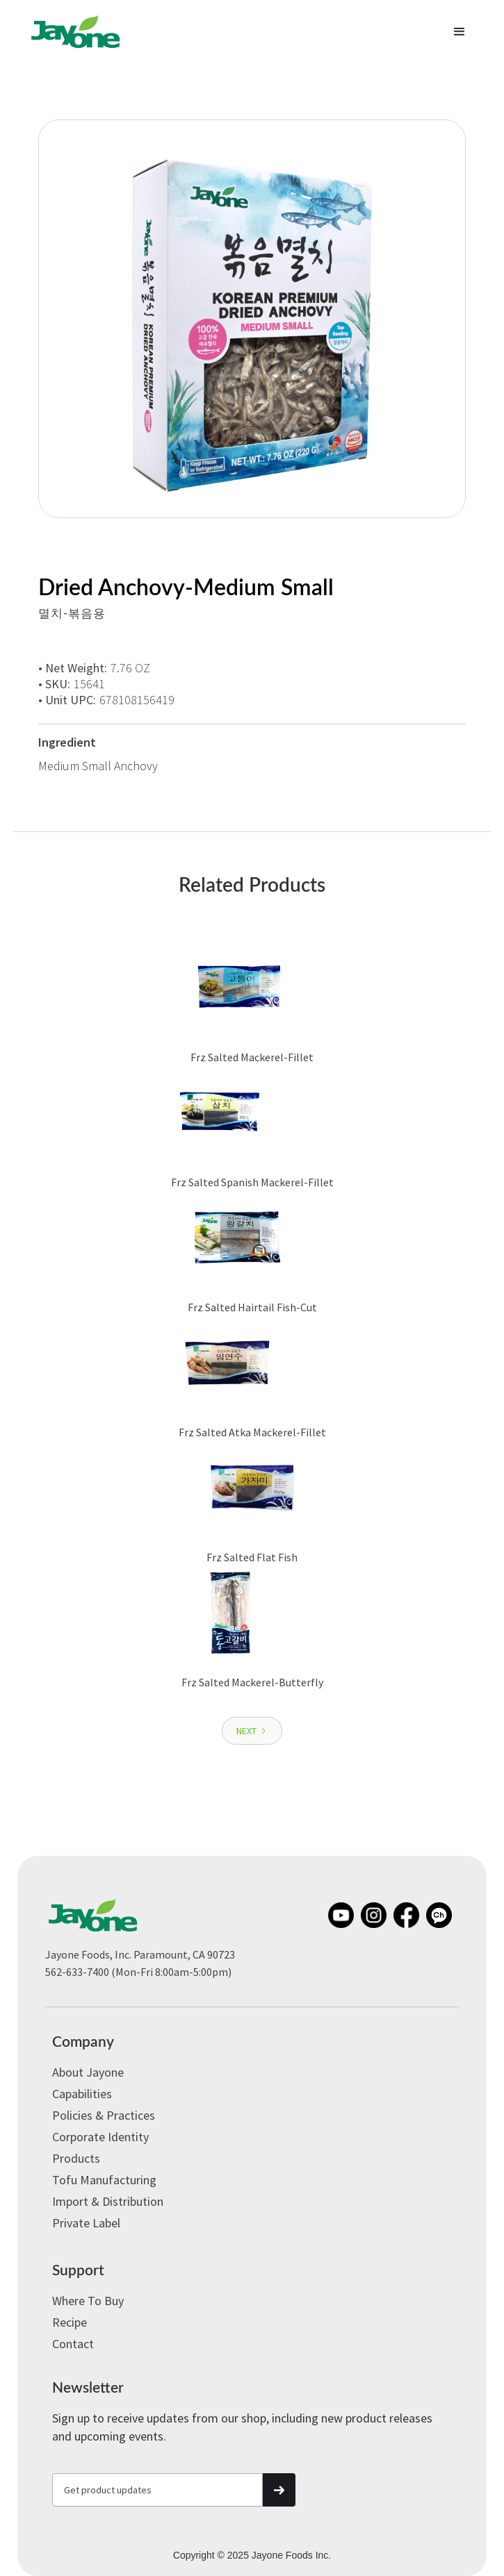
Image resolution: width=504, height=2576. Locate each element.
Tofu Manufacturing (104, 2180)
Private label (86, 2223)
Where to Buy (88, 2301)
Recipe (69, 2322)
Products (76, 2158)
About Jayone (88, 2072)
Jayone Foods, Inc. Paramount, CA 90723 (140, 1954)
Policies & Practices (103, 2115)
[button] (459, 32)
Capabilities (82, 2094)
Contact (73, 2344)
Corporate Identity (100, 2137)
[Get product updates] (157, 2490)
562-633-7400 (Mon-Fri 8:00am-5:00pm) (138, 1972)
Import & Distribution (107, 2201)
